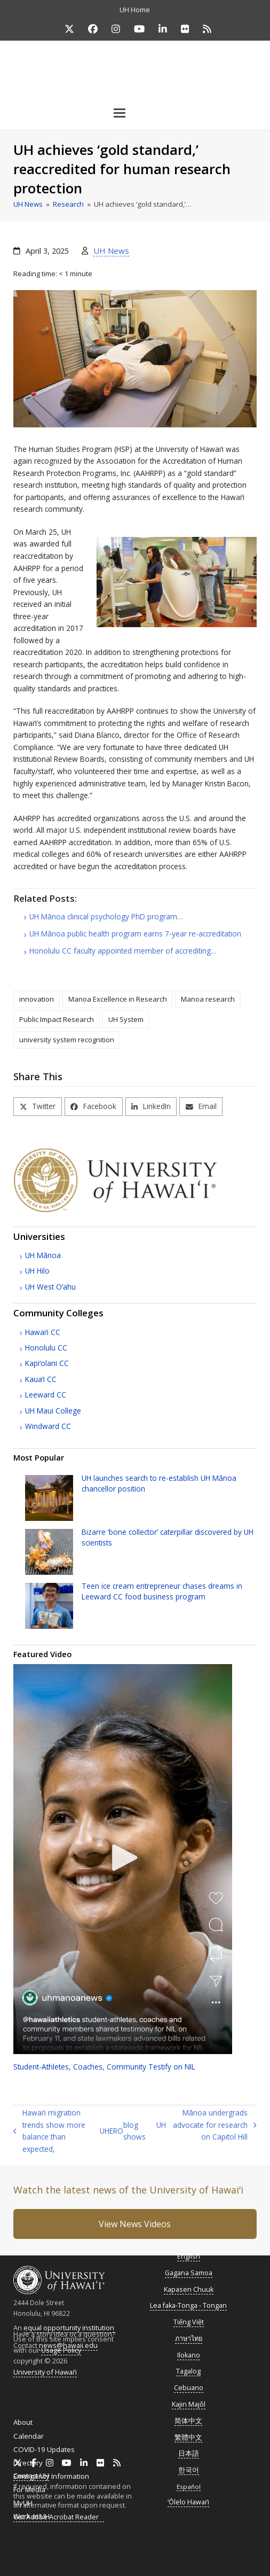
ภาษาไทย (188, 2338)
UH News (111, 250)
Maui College (53, 1411)
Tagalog (188, 2371)
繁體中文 (188, 2437)
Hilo (37, 1271)
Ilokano (188, 2355)
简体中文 (188, 2420)
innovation (36, 999)
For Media (29, 2489)
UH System (126, 1019)
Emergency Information (51, 2476)
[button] (135, 113)
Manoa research (208, 999)
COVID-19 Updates (44, 2449)
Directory (28, 2463)
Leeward (45, 1395)
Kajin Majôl (188, 2404)
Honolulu (46, 1347)
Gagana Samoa (188, 2272)
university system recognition (66, 1039)
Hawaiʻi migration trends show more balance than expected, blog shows (79, 2130)
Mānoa (43, 1255)
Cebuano (188, 2387)
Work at (31, 2516)
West (50, 1287)
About (23, 2422)
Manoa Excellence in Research (117, 999)
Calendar (28, 2436)
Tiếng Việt (188, 2322)
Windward (48, 1426)
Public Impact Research (56, 1019)
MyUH (23, 2503)
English (188, 2256)
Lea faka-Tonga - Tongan (188, 2305)
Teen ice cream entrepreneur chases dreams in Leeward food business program (162, 1591)
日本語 (188, 2453)
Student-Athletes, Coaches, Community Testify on (104, 2067)
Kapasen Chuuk (188, 2289)
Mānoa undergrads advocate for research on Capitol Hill (206, 2125)
